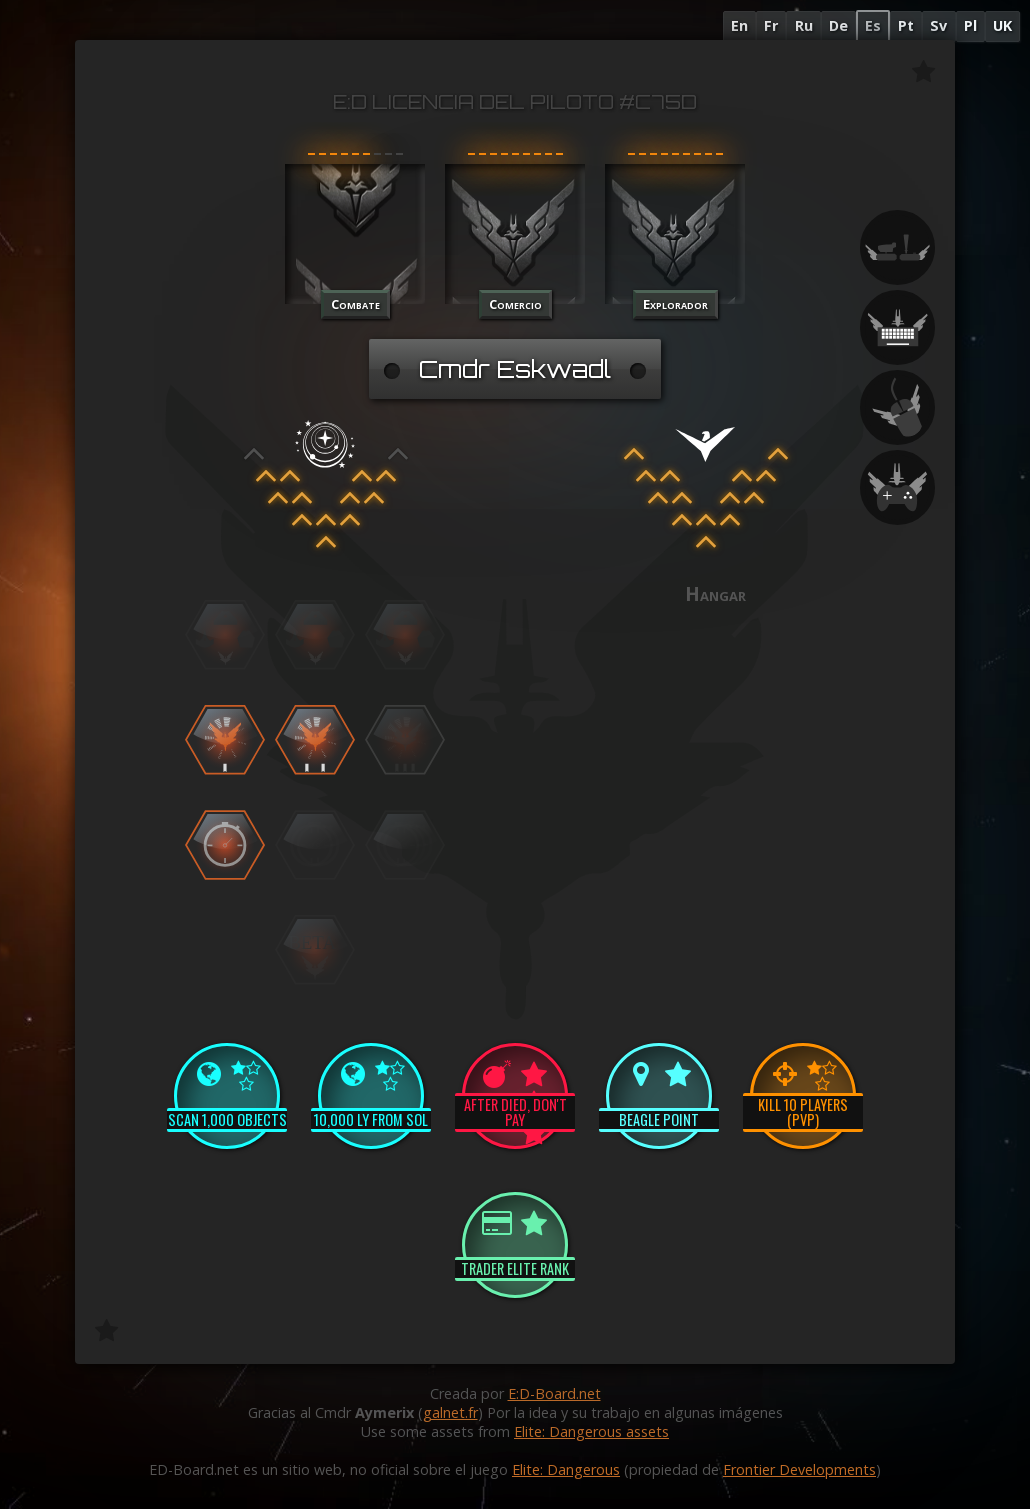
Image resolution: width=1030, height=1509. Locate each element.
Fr (771, 25)
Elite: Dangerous (566, 1469)
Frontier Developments (799, 1469)
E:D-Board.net (554, 1393)
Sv (938, 25)
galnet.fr (450, 1412)
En (739, 25)
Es (873, 25)
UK (1002, 25)
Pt (906, 25)
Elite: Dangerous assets (591, 1431)
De (838, 25)
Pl (970, 25)
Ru (804, 25)
